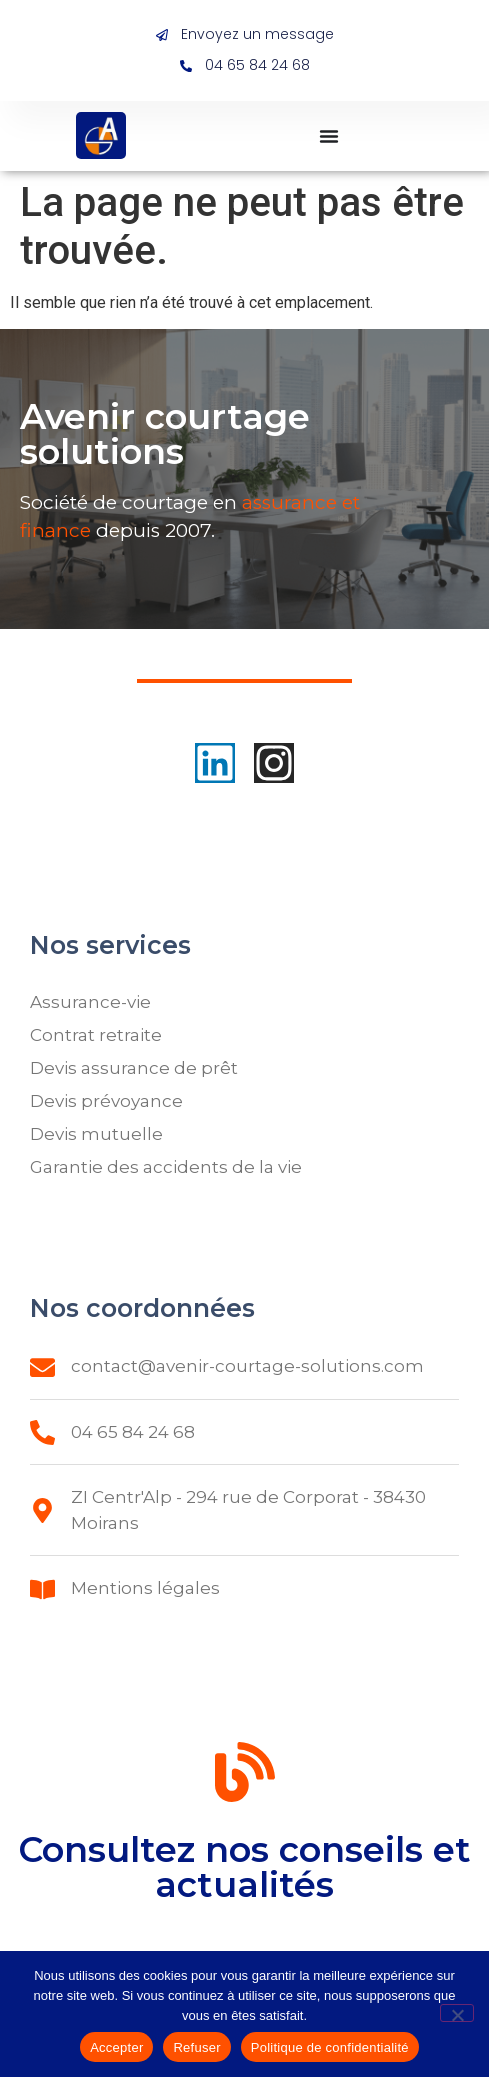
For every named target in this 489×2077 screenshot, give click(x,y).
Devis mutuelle (96, 1134)
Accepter (116, 2047)
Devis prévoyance (106, 1101)
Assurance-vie (90, 1002)
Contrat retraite (96, 1035)
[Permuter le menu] (329, 136)
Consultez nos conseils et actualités (244, 1896)
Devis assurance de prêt (134, 1068)
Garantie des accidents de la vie (166, 1167)
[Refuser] (457, 2013)
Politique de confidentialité (330, 2047)
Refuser (196, 2047)
